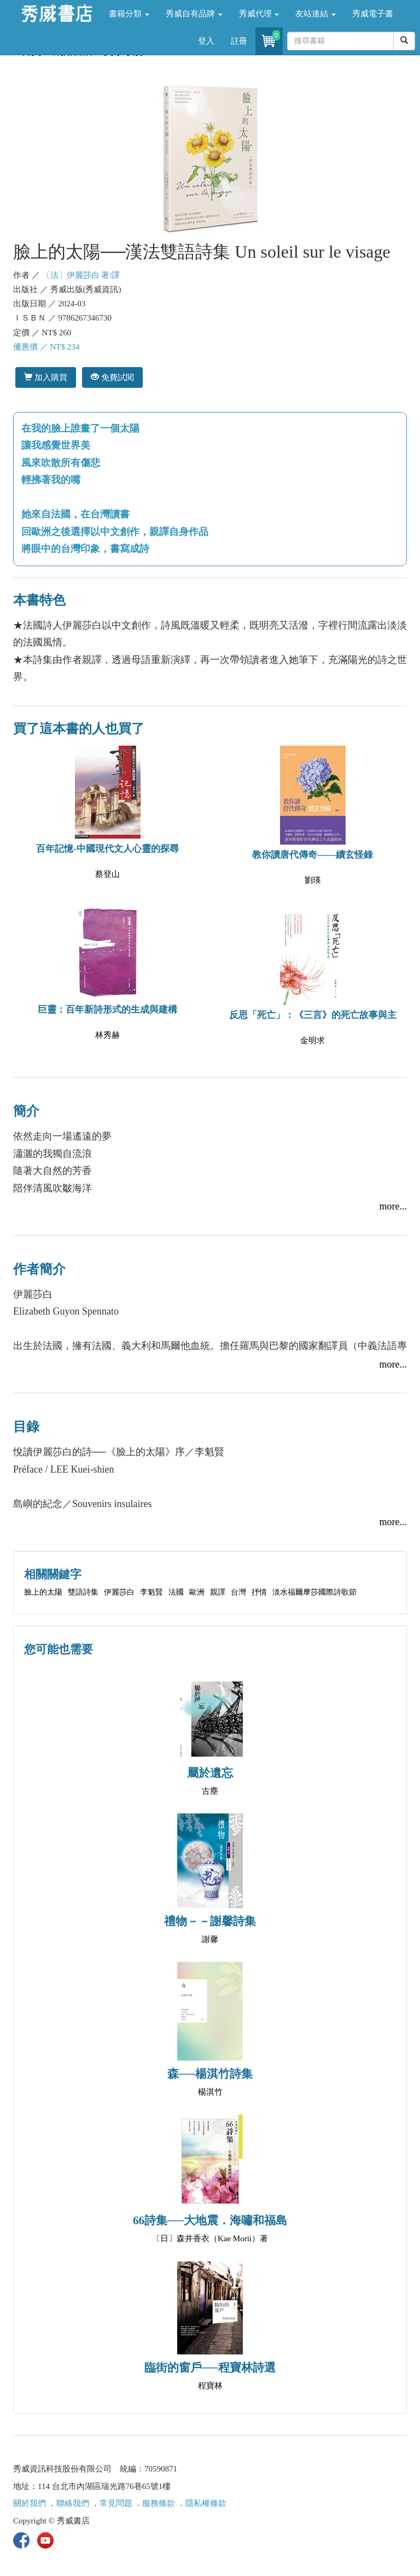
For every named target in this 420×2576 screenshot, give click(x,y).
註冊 (239, 41)
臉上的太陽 (43, 1592)
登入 (206, 41)
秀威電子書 (372, 13)
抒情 (259, 1592)
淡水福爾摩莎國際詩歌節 (314, 1592)
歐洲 (197, 1592)
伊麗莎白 (119, 1592)
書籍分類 (129, 13)
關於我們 (29, 2503)
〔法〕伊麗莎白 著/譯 (81, 275)
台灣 (238, 1592)
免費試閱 (112, 377)
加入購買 (45, 377)
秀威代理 (259, 13)
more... (393, 1206)
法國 (176, 1592)
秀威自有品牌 (194, 13)
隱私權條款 (205, 2503)
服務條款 (158, 2503)
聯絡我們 (72, 2503)
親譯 (217, 1592)
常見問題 (116, 2503)
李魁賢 (151, 1592)
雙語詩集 (83, 1592)
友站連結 (315, 13)
